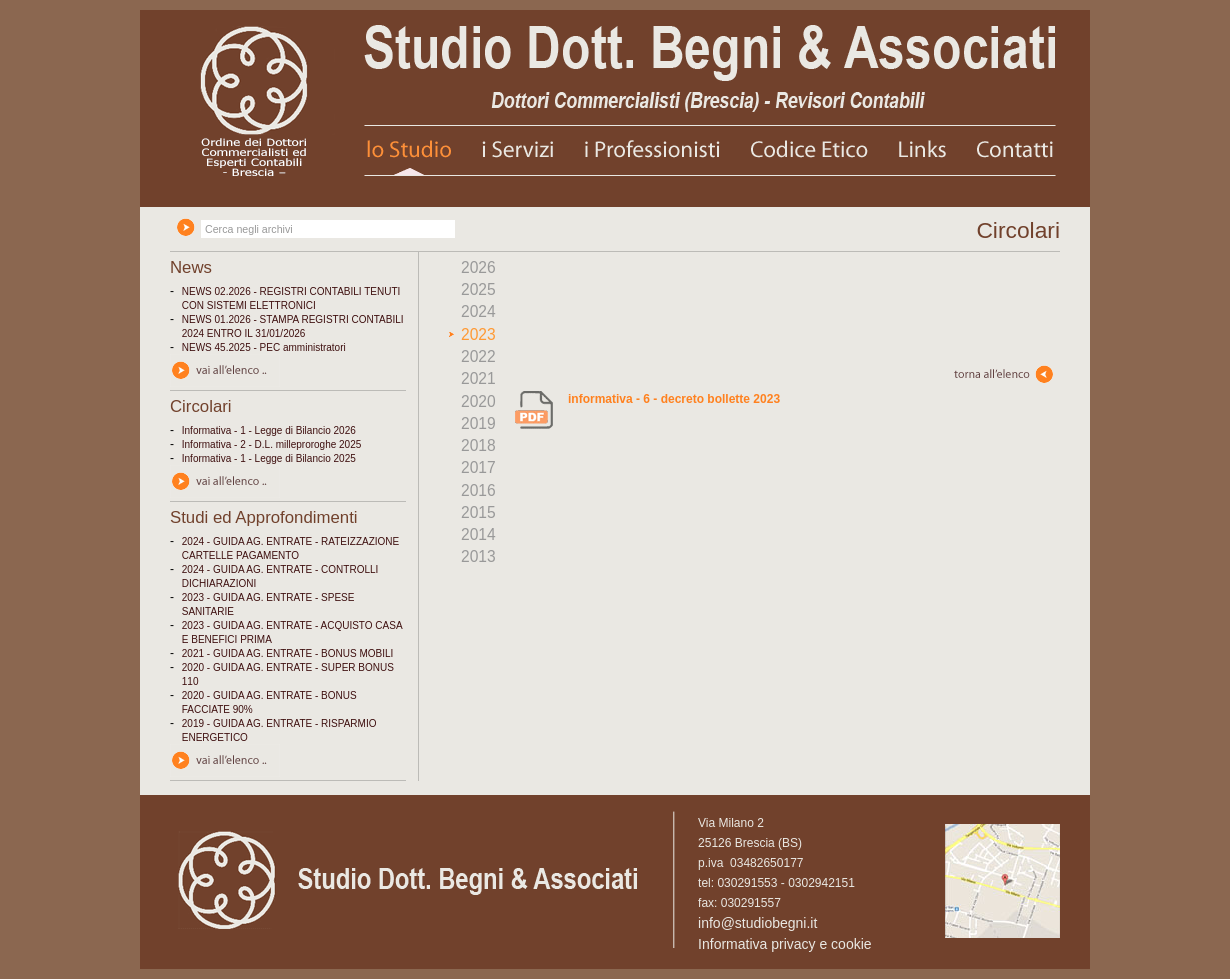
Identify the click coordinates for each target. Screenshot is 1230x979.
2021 (478, 378)
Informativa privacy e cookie (785, 944)
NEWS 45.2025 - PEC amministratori (264, 347)
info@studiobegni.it (757, 923)
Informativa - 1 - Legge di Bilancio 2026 (269, 430)
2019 (478, 423)
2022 (478, 356)
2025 (478, 289)
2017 (478, 467)
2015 (478, 512)
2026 (478, 267)
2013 (478, 556)
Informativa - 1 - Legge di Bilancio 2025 (269, 458)
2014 (478, 534)
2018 (478, 445)
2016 (478, 490)
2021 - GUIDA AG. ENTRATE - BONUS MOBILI (288, 653)
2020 (478, 401)
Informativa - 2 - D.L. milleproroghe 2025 (272, 444)
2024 (478, 311)
